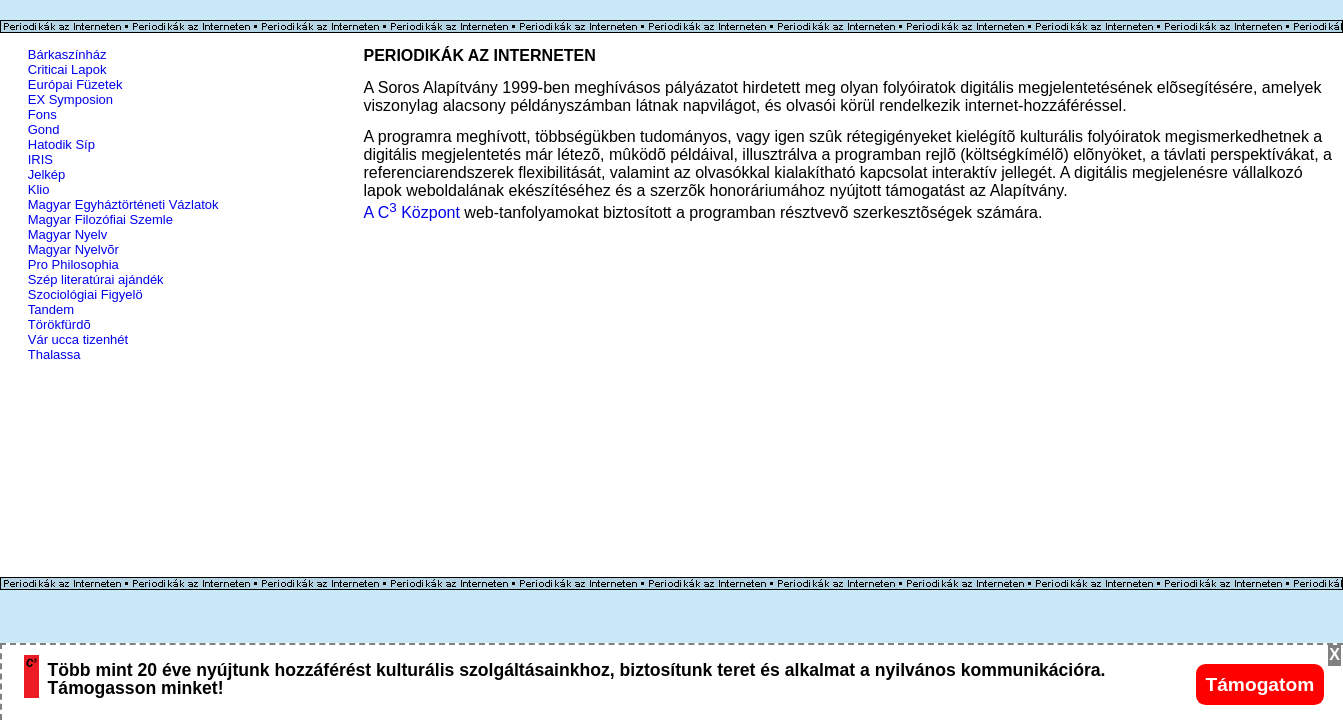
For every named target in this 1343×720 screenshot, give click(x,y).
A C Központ (412, 212)
